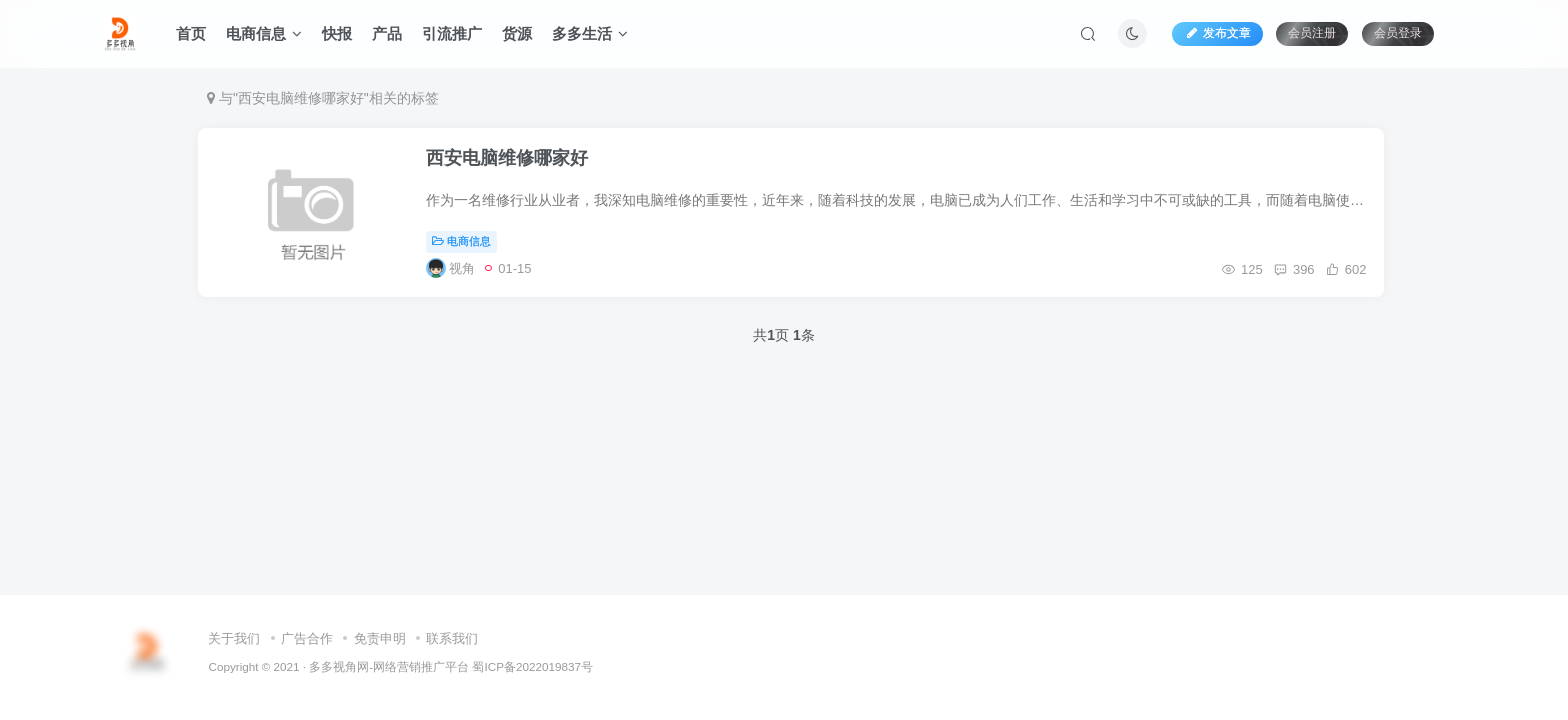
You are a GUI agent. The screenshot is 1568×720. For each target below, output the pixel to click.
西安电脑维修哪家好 (510, 160)
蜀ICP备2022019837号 (532, 666)
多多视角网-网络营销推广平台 (389, 666)
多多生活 (590, 33)
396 (1291, 270)
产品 (387, 33)
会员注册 (1312, 33)
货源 (517, 33)
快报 (337, 33)
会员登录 (1398, 33)
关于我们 (234, 638)
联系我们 (452, 638)
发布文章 (1217, 33)
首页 (191, 33)
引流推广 (452, 33)
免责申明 (380, 638)
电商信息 (264, 33)
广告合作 (307, 638)
